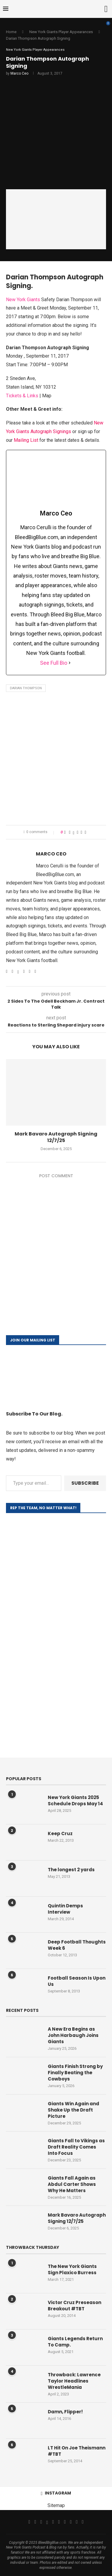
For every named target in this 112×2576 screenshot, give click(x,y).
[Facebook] (29, 2522)
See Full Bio (53, 663)
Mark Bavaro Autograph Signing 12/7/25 (56, 1137)
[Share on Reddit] (81, 832)
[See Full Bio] (69, 663)
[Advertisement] (56, 760)
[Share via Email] (85, 832)
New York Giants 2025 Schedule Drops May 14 (75, 1800)
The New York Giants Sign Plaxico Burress (72, 2269)
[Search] (106, 9)
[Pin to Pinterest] (77, 832)
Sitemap (56, 2505)
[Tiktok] (65, 2522)
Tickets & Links (22, 395)
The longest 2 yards (71, 1869)
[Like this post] (65, 832)
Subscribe (85, 1483)
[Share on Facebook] (69, 832)
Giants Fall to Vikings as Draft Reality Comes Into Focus (76, 2147)
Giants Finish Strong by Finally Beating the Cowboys (75, 2072)
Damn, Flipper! (65, 2412)
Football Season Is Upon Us (76, 1981)
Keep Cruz (60, 1833)
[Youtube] (59, 2522)
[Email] (53, 2522)
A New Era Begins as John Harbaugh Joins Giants (73, 2035)
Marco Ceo (19, 73)
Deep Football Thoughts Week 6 (77, 1945)
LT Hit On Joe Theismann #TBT (76, 2451)
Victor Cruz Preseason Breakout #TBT (74, 2305)
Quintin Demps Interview (65, 1909)
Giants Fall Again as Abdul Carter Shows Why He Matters (72, 2184)
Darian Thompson (26, 688)
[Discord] (83, 2522)
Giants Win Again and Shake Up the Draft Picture (73, 2109)
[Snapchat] (77, 2522)
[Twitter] (35, 2522)
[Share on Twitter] (73, 832)
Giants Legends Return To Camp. (75, 2341)
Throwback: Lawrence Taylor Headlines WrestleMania (74, 2381)
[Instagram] (41, 2522)
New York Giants (23, 299)
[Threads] (47, 2522)
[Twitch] (71, 2522)
